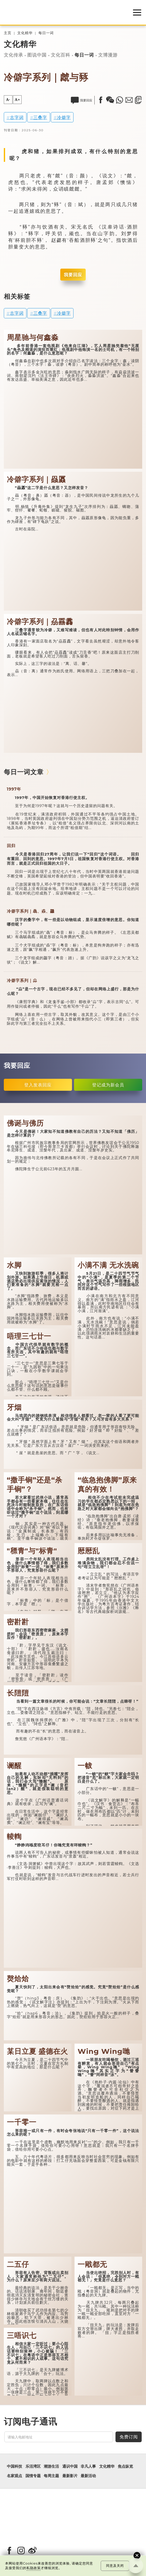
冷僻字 (64, 117)
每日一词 (46, 33)
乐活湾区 (33, 2466)
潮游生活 (51, 2466)
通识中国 (70, 2466)
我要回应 (73, 274)
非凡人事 (88, 2466)
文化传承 (13, 55)
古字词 (17, 117)
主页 (7, 33)
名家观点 (14, 2476)
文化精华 (25, 33)
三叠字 (40, 117)
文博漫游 (108, 55)
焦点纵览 (125, 2466)
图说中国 (37, 55)
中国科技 (14, 2466)
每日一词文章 (23, 772)
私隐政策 (33, 2568)
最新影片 (70, 2476)
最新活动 (88, 2476)
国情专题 (33, 2476)
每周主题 (51, 2476)
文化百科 (60, 55)
